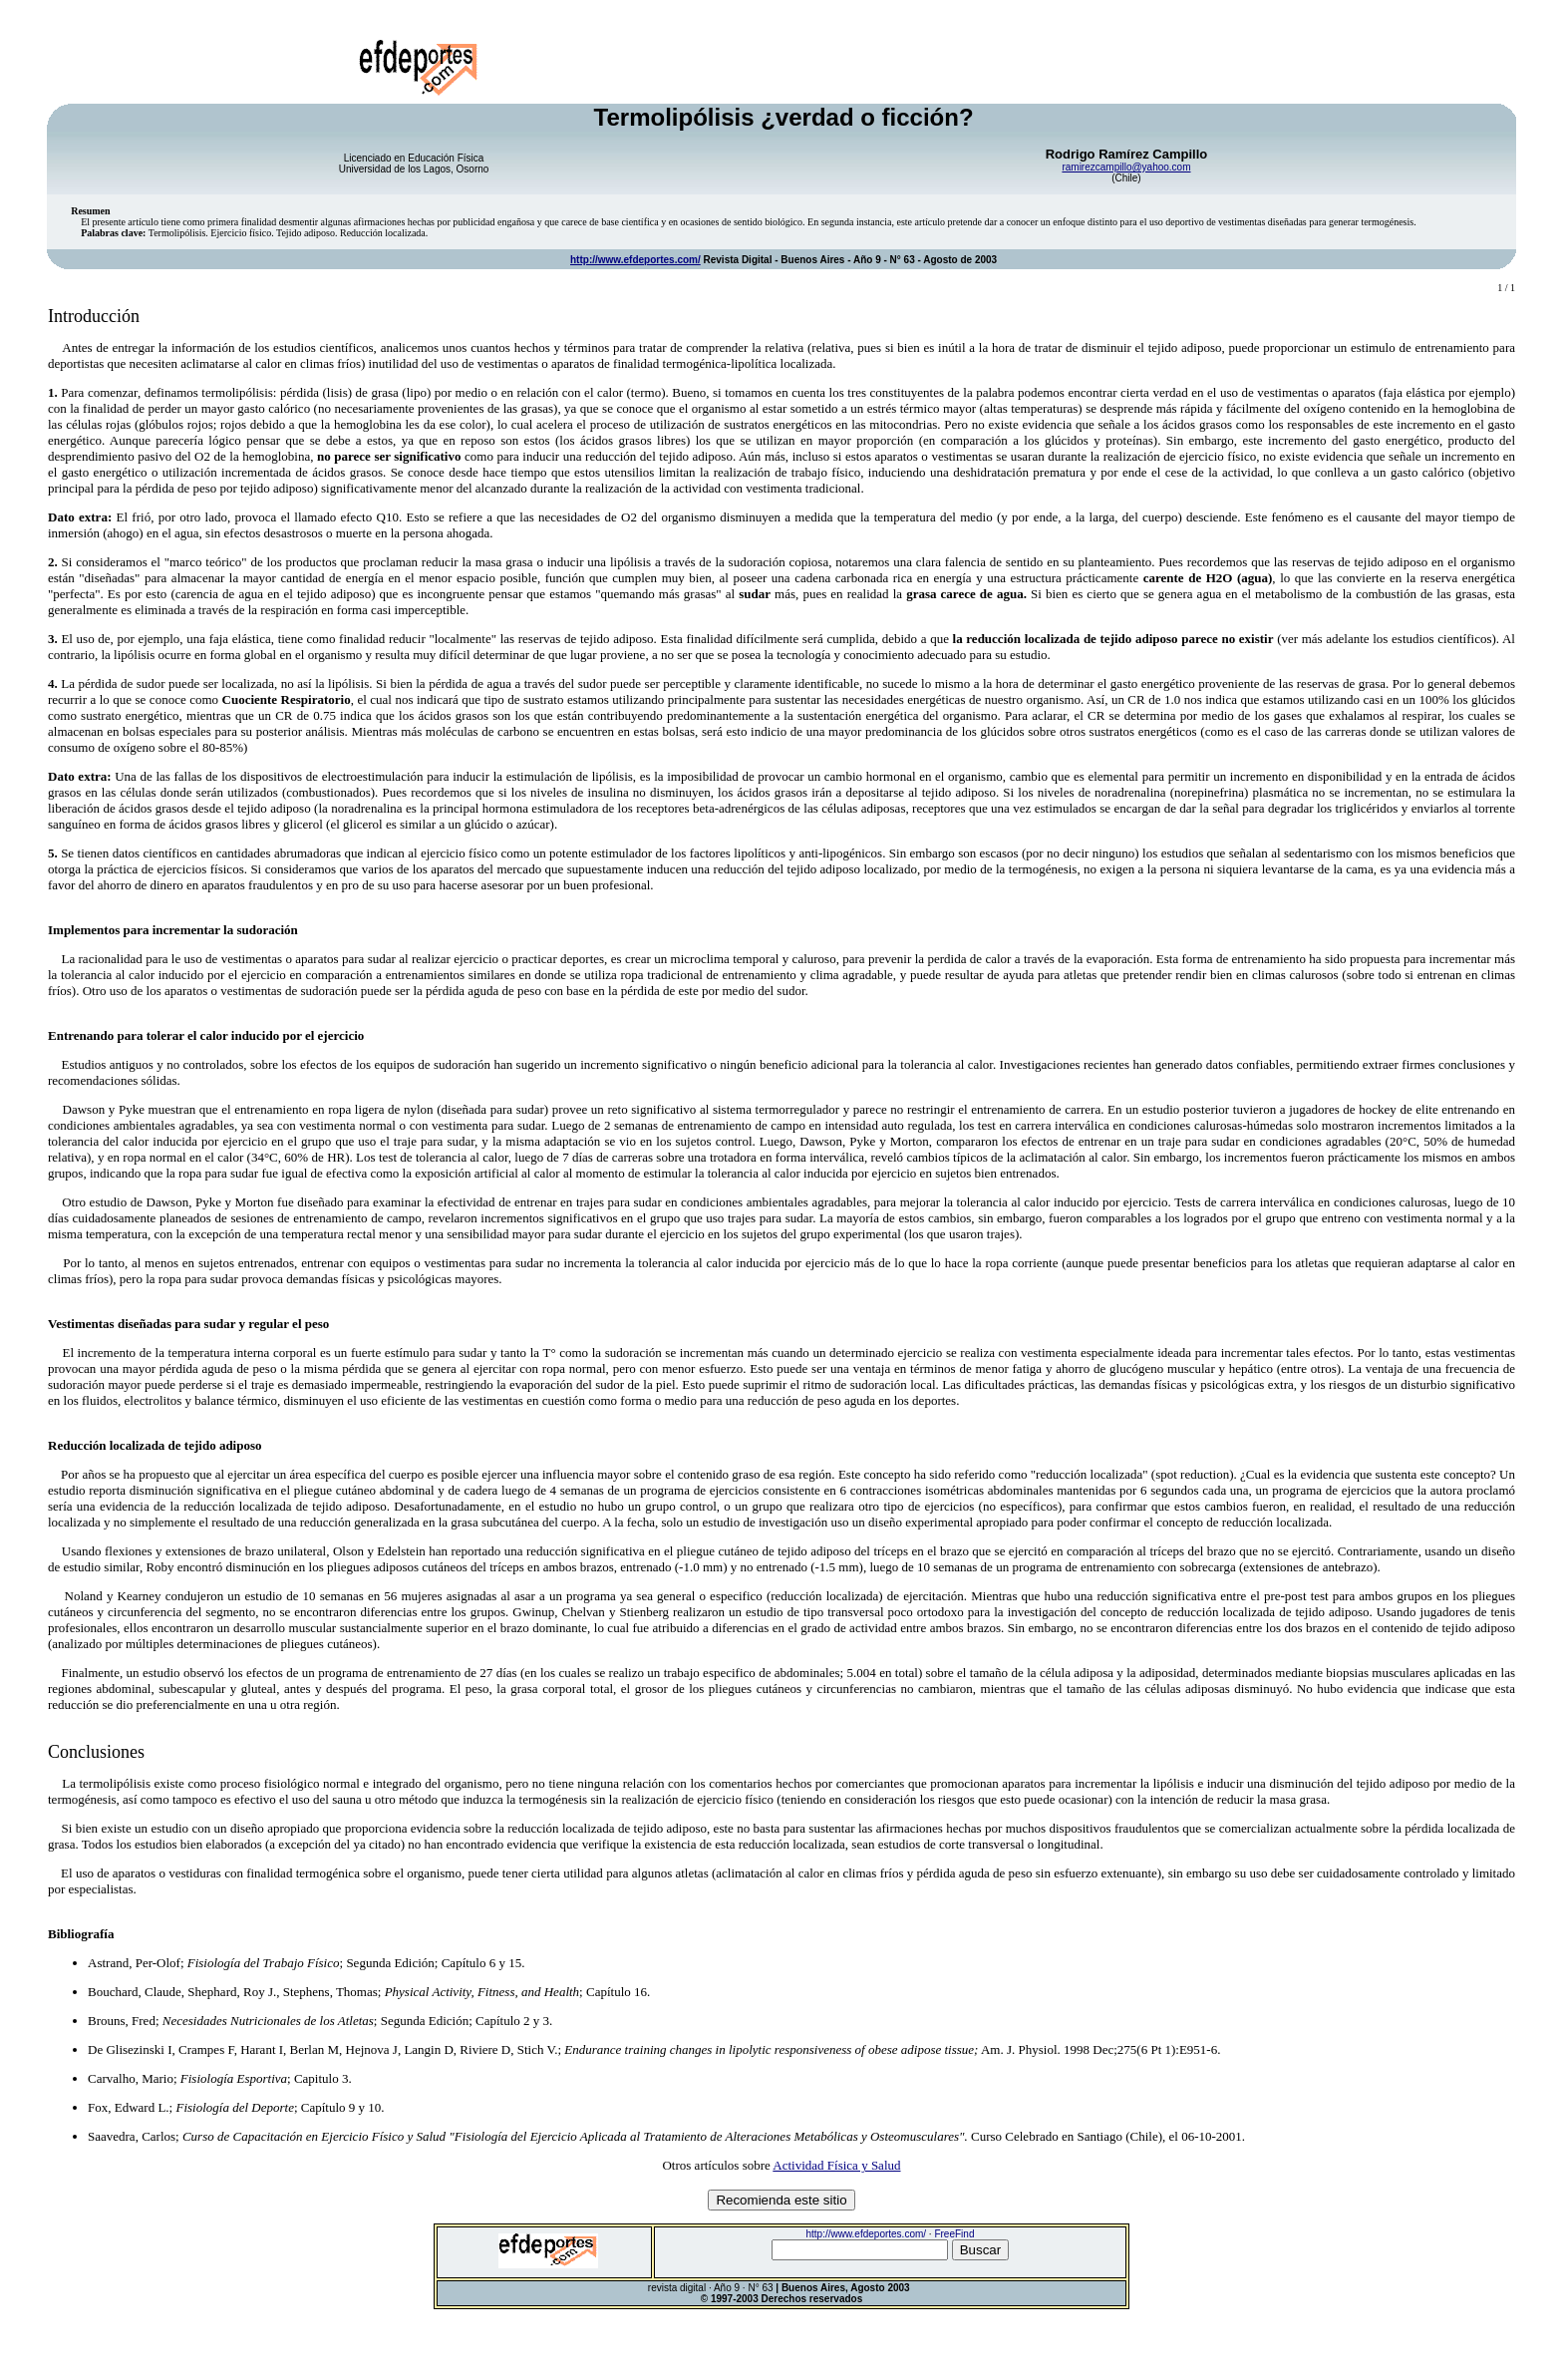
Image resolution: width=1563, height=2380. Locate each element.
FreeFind (954, 2233)
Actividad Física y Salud (836, 2165)
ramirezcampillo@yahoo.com (1126, 167)
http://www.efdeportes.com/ (635, 259)
